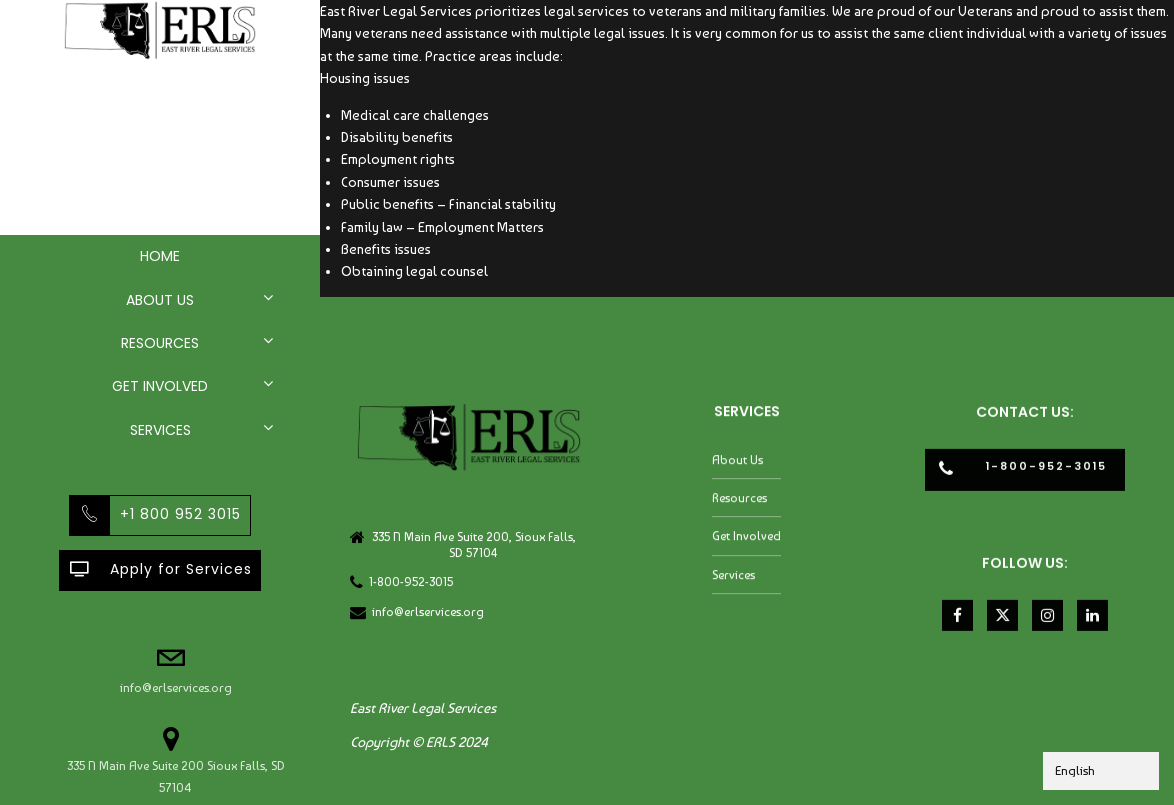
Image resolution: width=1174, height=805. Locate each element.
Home (160, 256)
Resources (160, 343)
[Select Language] (1101, 771)
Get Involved (160, 386)
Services (160, 430)
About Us (160, 300)
